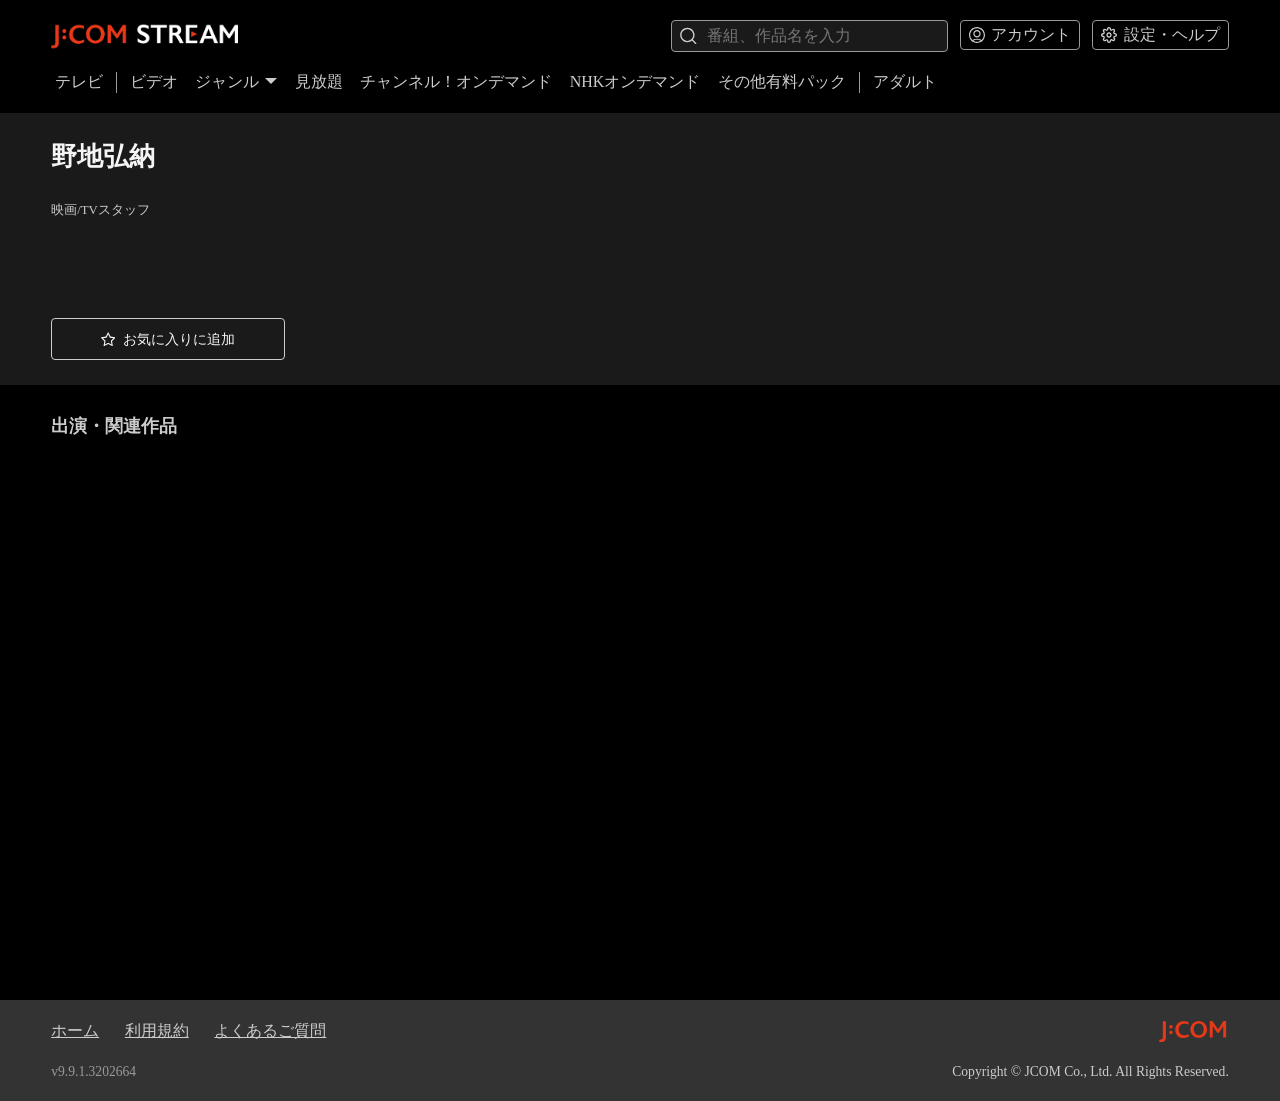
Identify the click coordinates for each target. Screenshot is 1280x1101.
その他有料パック (782, 81)
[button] (168, 339)
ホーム (75, 1030)
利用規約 (157, 1030)
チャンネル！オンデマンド (456, 81)
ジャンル (236, 81)
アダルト (905, 81)
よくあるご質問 (270, 1030)
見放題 (319, 81)
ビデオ (154, 81)
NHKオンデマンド (635, 81)
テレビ (79, 81)
